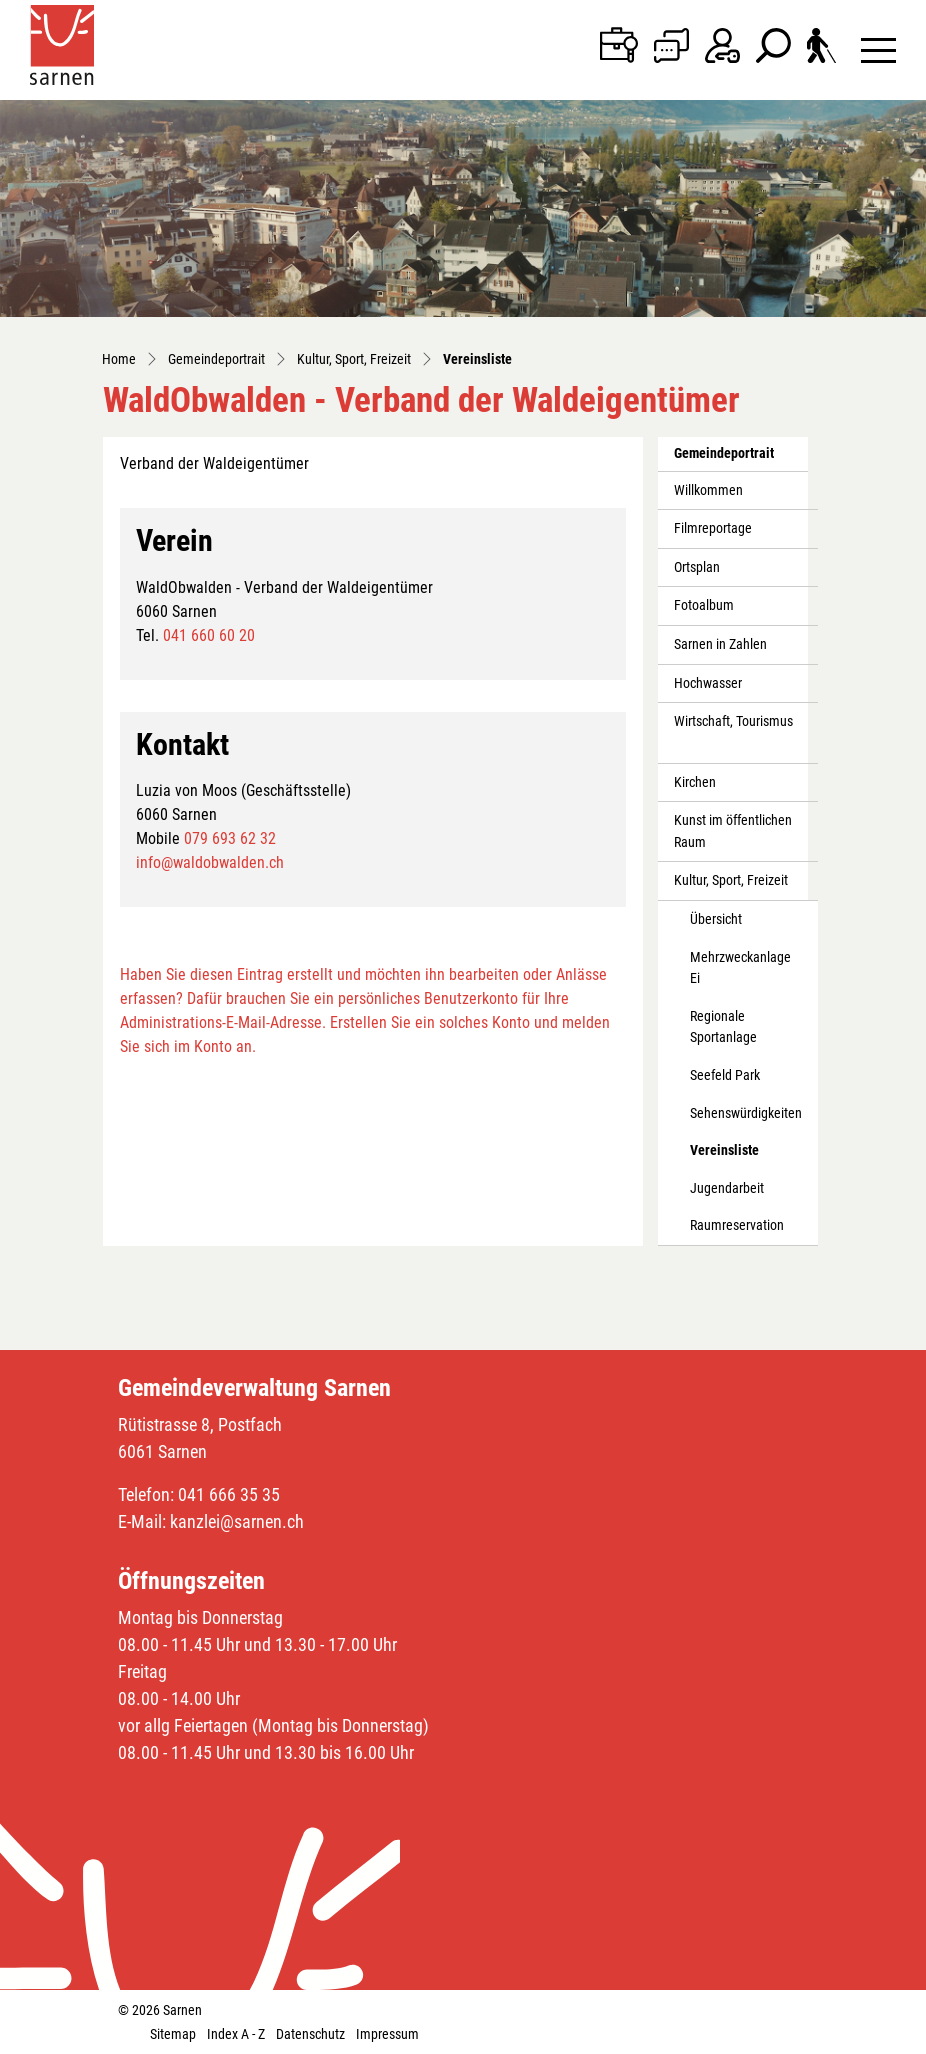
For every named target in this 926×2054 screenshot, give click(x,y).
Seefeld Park (725, 1075)
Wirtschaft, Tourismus (733, 721)
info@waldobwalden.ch (210, 862)
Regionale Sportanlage (723, 1027)
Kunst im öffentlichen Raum (733, 831)
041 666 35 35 (229, 1494)
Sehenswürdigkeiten (746, 1113)
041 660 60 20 (209, 635)
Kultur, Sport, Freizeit (731, 880)
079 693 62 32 (230, 838)
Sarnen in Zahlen (720, 644)
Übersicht (716, 919)
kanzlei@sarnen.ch (237, 1521)
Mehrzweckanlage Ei (740, 968)
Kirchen (695, 782)
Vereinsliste (734, 1156)
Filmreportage (713, 528)
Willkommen (708, 490)
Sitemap (173, 2034)
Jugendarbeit (727, 1188)
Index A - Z (236, 2034)
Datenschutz (310, 2034)
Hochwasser (708, 683)
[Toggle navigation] (878, 49)
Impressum (387, 2034)
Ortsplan (697, 567)
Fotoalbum (704, 605)
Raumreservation (737, 1225)
